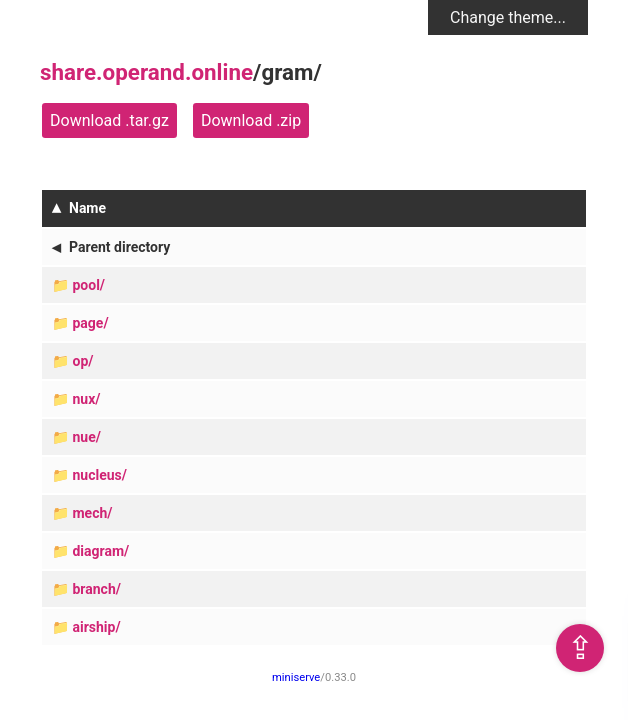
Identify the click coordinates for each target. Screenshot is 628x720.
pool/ (88, 285)
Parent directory (119, 247)
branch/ (96, 589)
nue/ (86, 437)
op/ (82, 361)
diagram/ (100, 551)
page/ (90, 323)
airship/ (96, 627)
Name (87, 208)
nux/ (86, 399)
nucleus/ (99, 475)
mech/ (92, 513)
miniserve (296, 677)
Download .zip (251, 120)
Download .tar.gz (109, 120)
